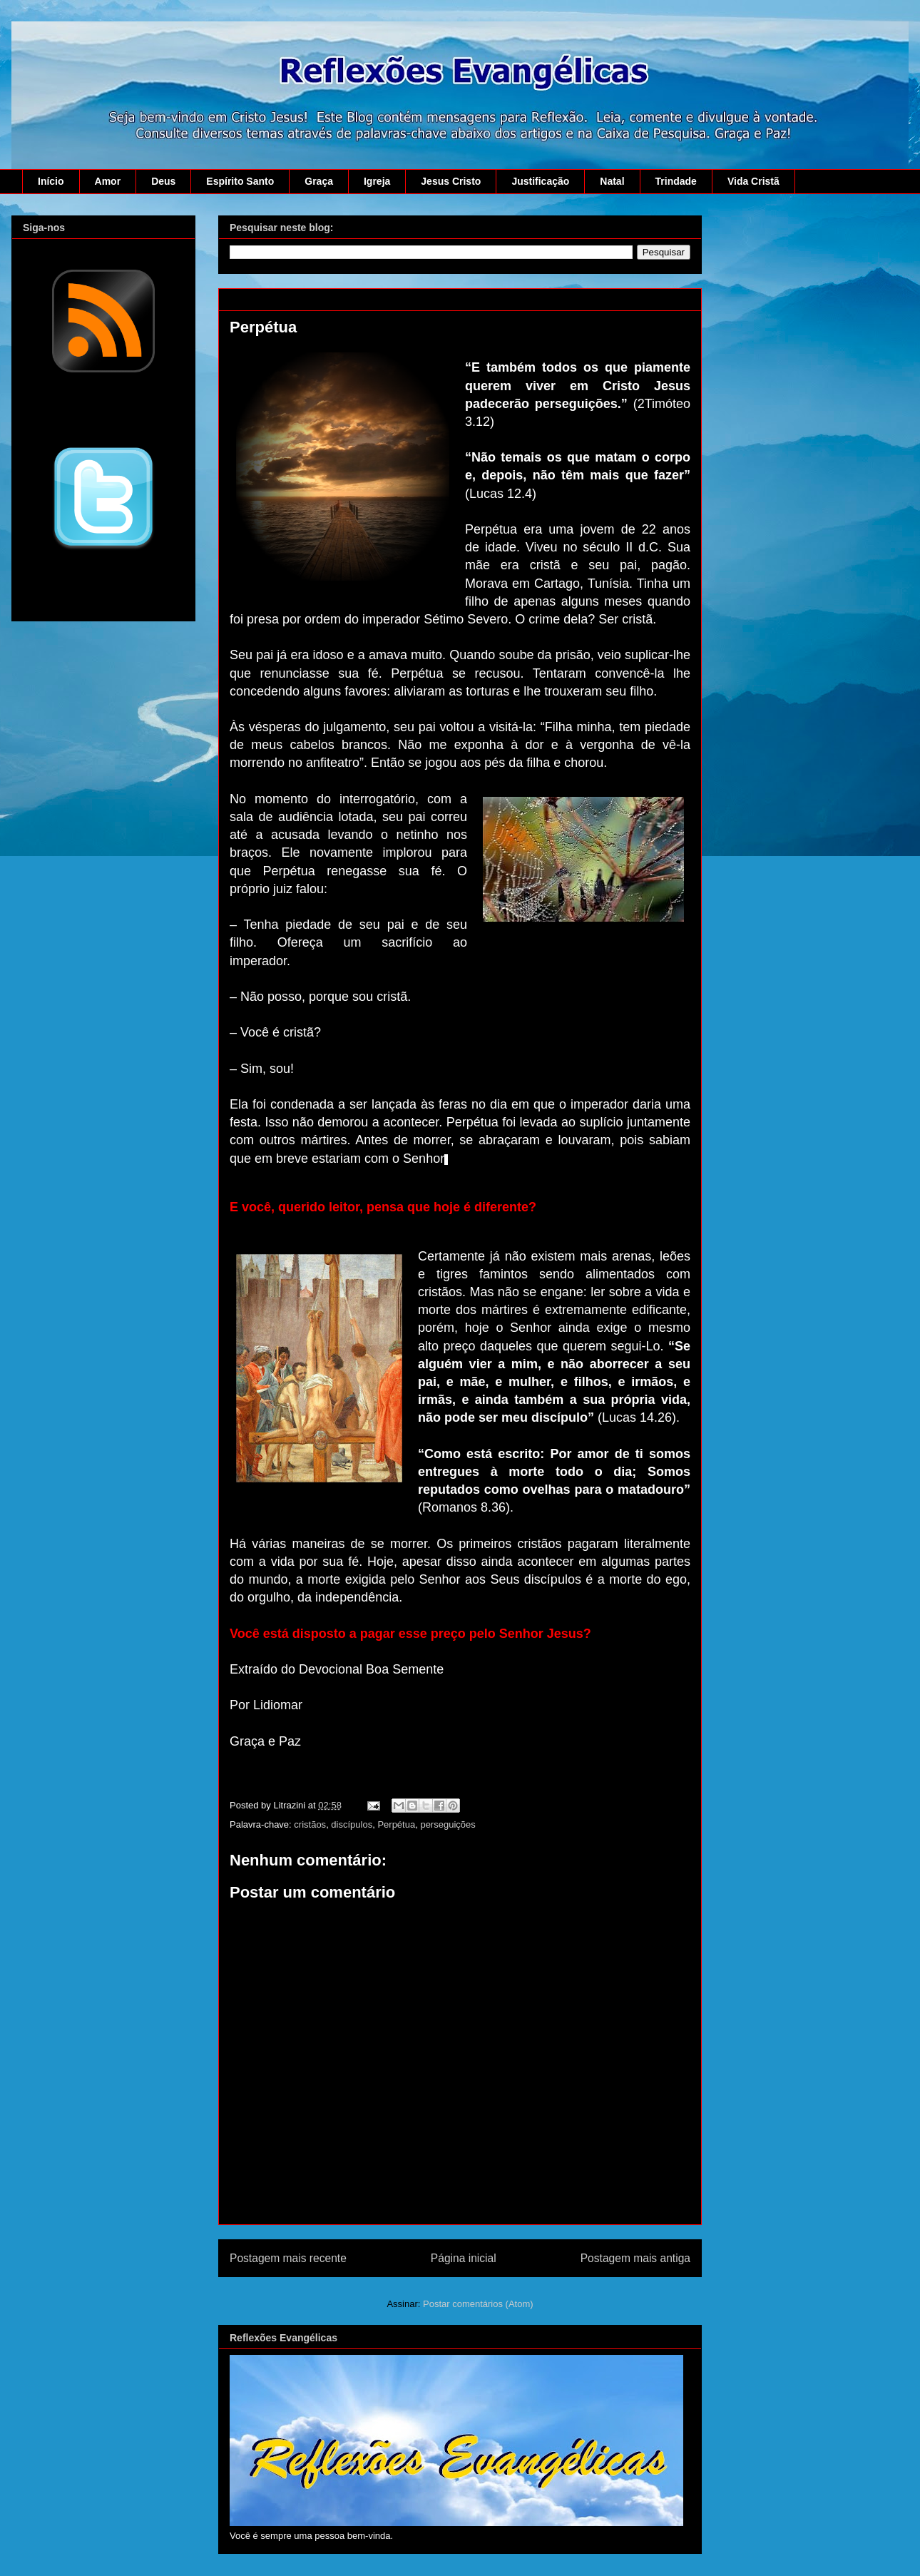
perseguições (447, 1824)
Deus (163, 181)
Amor (108, 181)
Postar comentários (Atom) (478, 2303)
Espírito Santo (240, 181)
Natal (612, 181)
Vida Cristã (753, 181)
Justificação (540, 181)
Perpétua (396, 1824)
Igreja (377, 181)
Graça (319, 181)
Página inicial (463, 2258)
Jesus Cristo (451, 181)
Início (51, 181)
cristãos (310, 1824)
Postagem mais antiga (635, 2258)
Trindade (676, 181)
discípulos (351, 1824)
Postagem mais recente (288, 2258)
